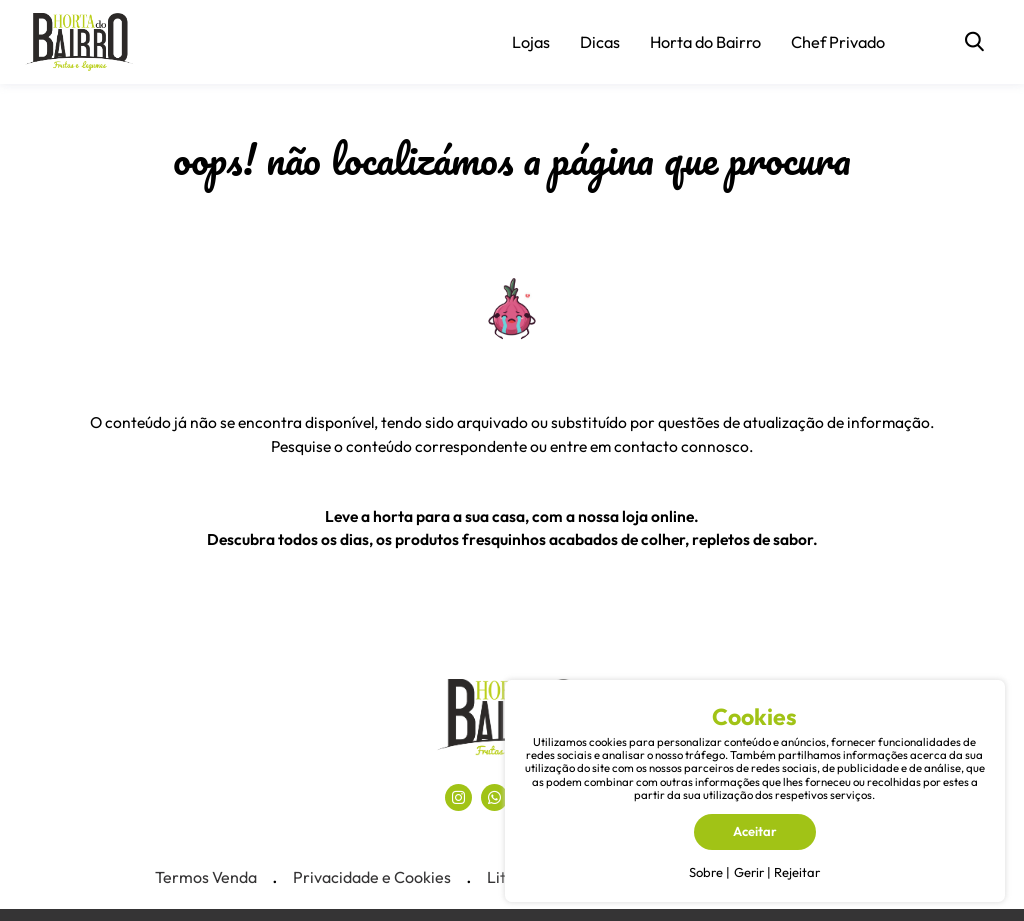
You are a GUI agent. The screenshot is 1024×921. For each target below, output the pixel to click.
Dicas (600, 42)
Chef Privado (838, 42)
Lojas (531, 42)
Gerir (749, 872)
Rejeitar (797, 872)
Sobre (706, 872)
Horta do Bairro (705, 42)
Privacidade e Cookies (372, 877)
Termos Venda (206, 877)
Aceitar (755, 831)
